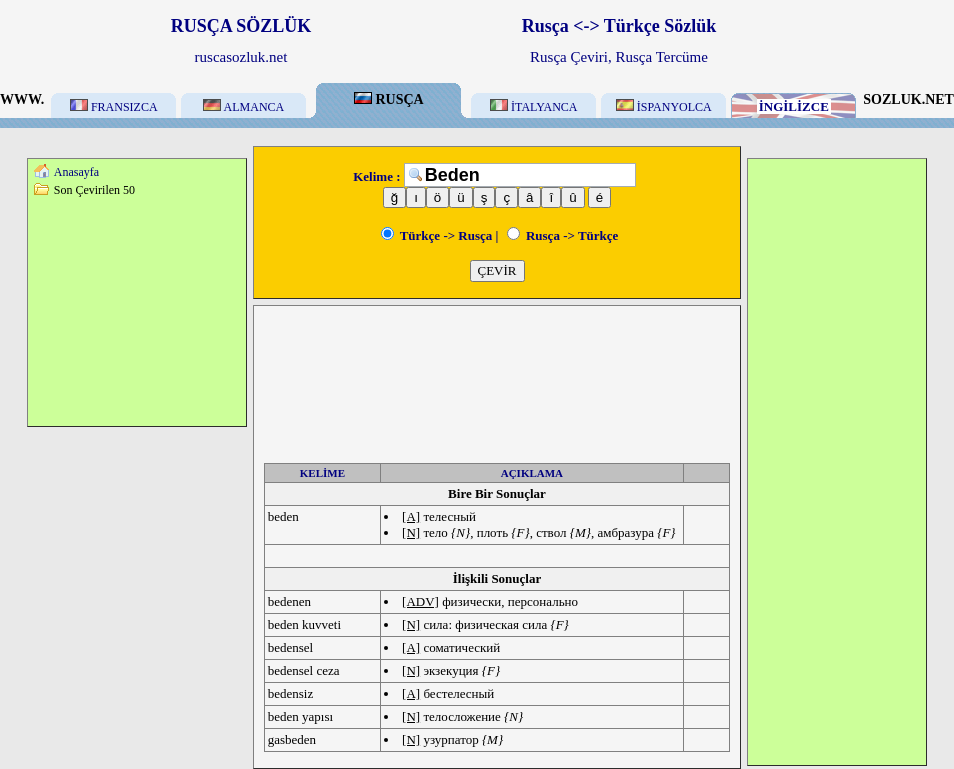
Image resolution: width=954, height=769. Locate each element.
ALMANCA (243, 107)
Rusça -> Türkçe (563, 235)
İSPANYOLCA (664, 107)
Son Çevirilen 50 (94, 190)
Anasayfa (76, 172)
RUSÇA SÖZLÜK (241, 26)
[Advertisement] (137, 311)
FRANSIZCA (114, 107)
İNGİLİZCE (794, 106)
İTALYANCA (534, 107)
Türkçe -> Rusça (437, 235)
